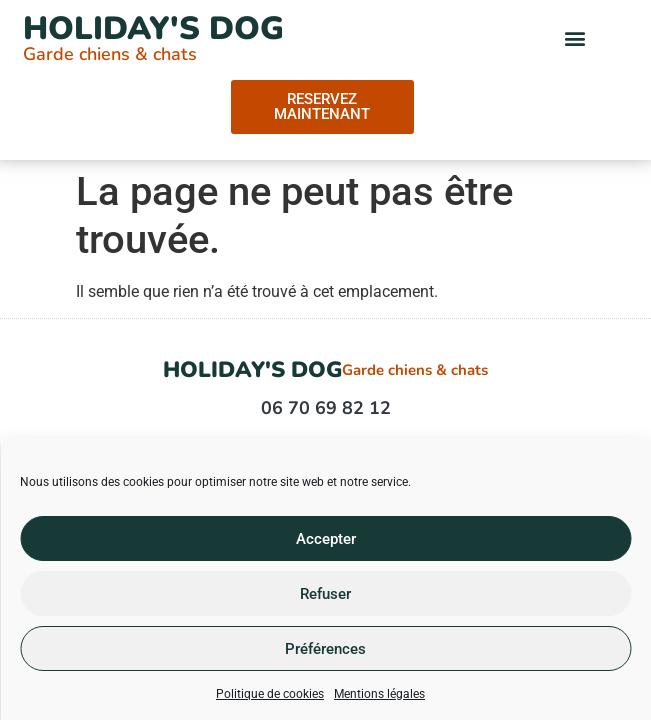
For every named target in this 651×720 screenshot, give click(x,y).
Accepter (326, 539)
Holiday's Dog (153, 28)
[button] (575, 38)
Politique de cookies (270, 694)
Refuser (325, 594)
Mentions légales (379, 694)
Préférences (325, 649)
